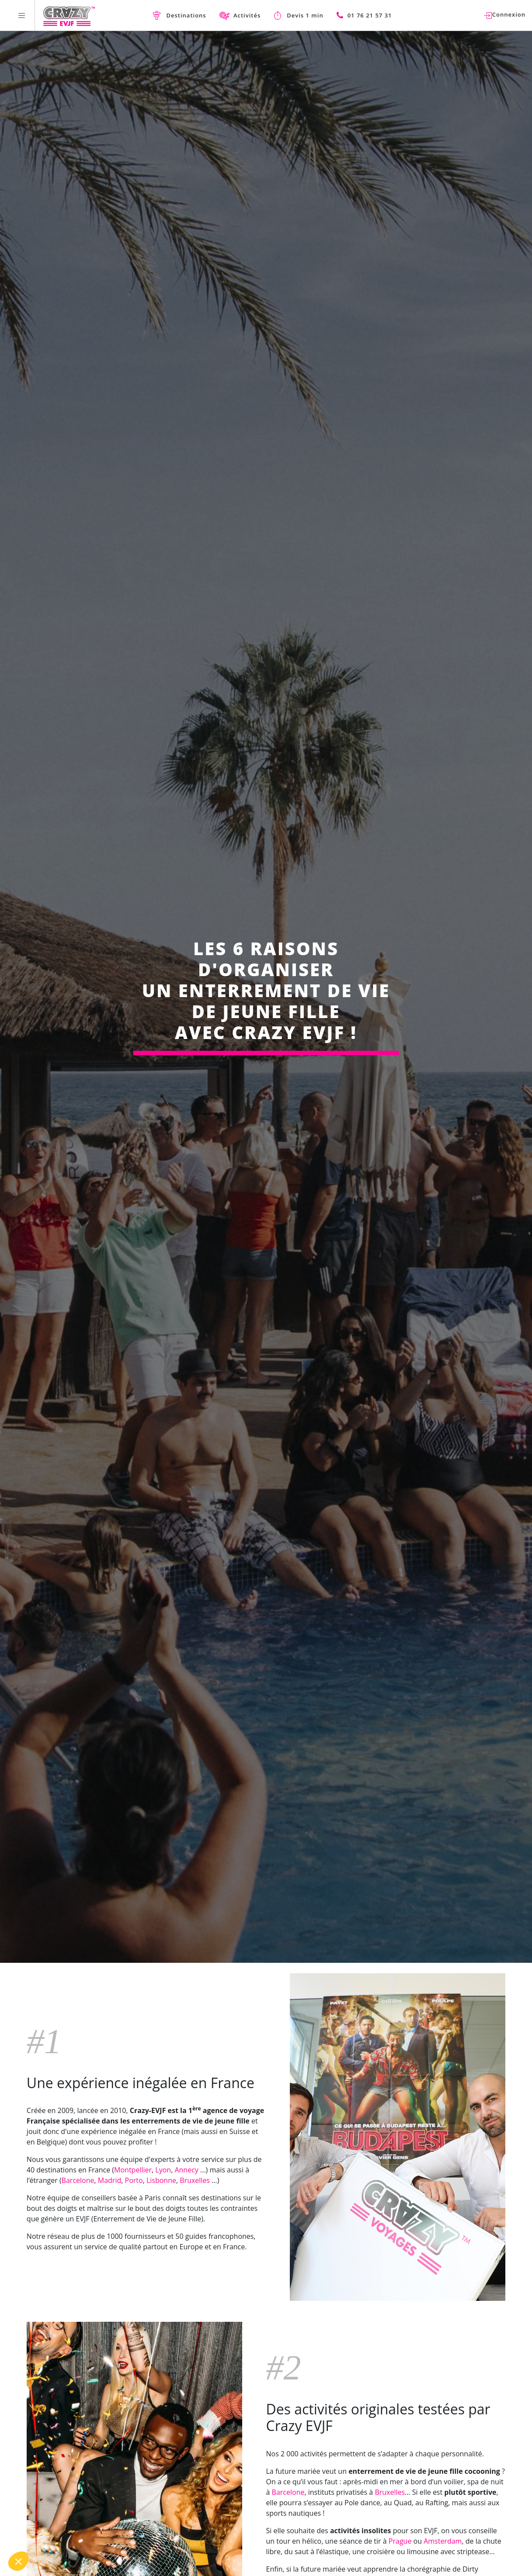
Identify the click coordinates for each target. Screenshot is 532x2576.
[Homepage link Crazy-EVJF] (69, 15)
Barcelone (78, 2180)
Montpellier (133, 2170)
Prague (400, 2541)
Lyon (163, 2170)
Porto (134, 2180)
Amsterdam (443, 2541)
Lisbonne (161, 2180)
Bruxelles (196, 2180)
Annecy (186, 2170)
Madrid (109, 2180)
